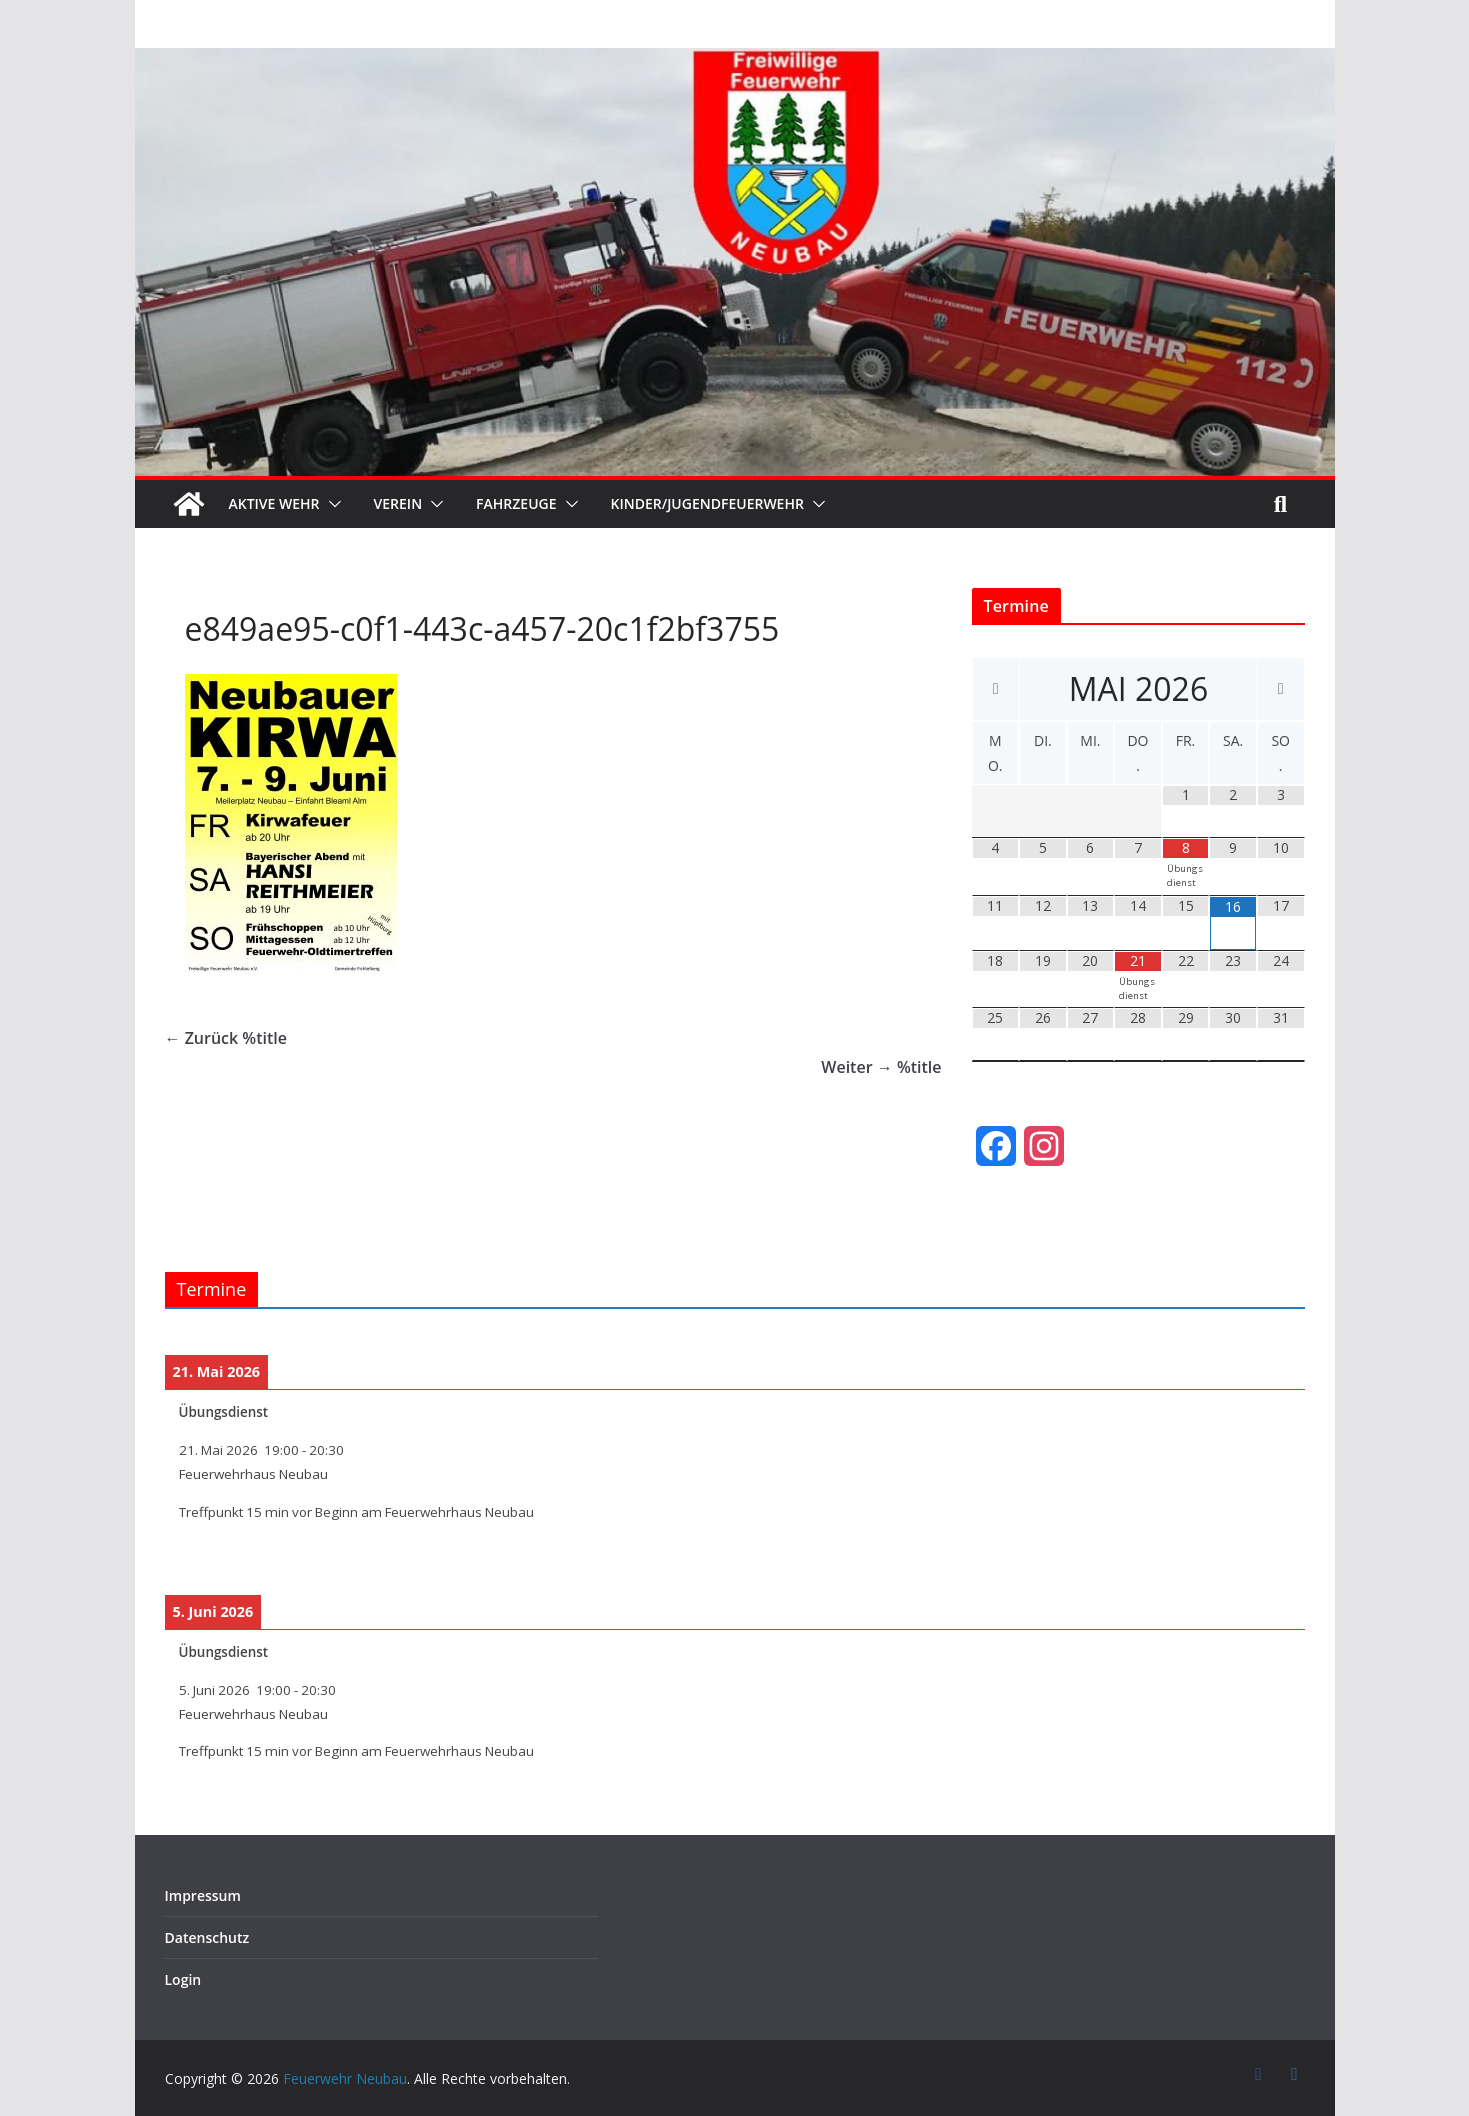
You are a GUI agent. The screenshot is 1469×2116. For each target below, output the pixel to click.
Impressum (203, 1895)
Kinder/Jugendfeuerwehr (707, 503)
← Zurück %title (226, 1038)
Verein (398, 503)
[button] (331, 504)
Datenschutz (207, 1937)
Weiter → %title (881, 1067)
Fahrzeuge (516, 503)
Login (183, 1979)
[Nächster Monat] (1281, 689)
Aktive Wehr (274, 503)
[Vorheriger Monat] (996, 689)
